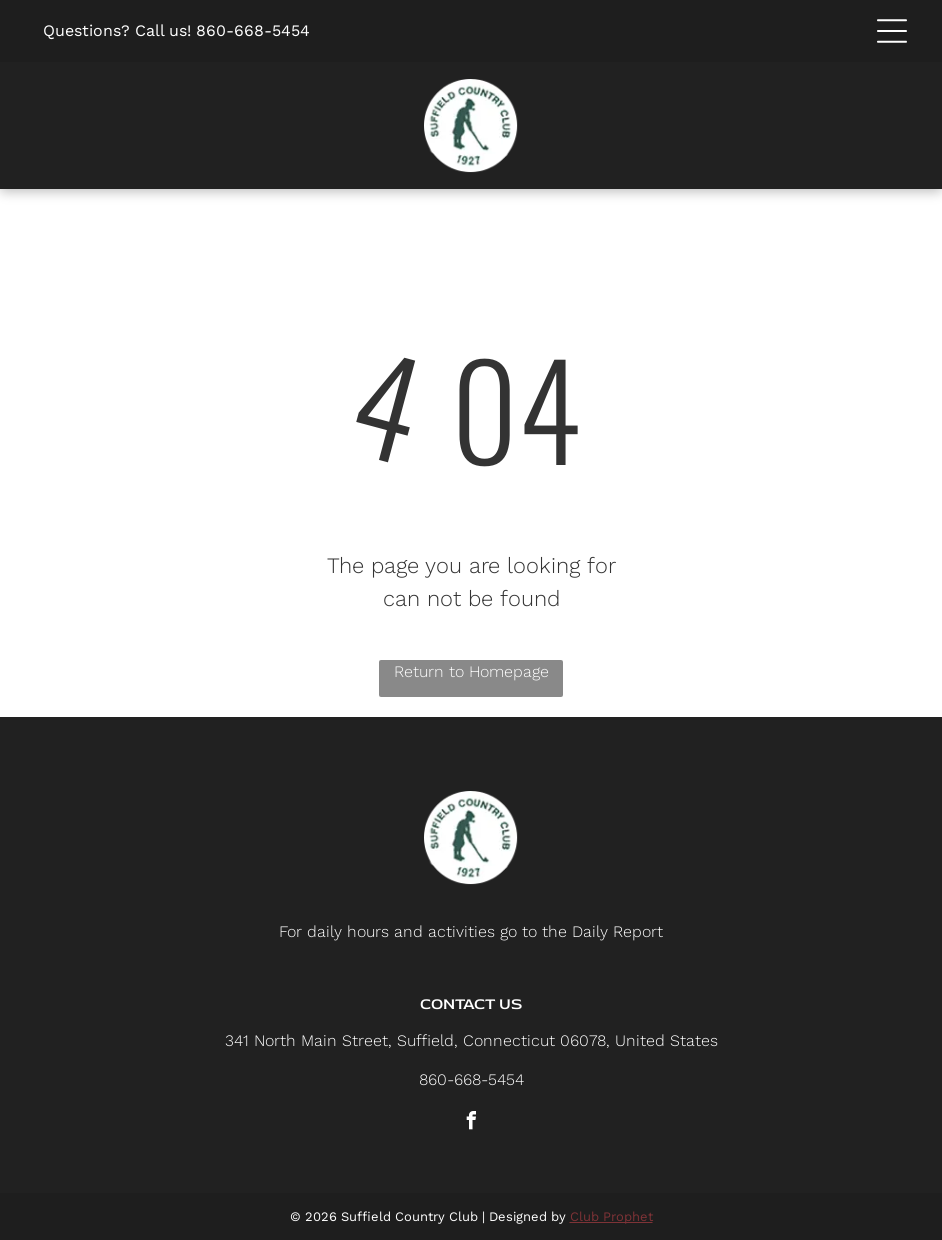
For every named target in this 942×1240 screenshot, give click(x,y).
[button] (892, 31)
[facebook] (471, 1123)
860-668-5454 (253, 30)
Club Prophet (611, 1216)
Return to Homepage (471, 671)
